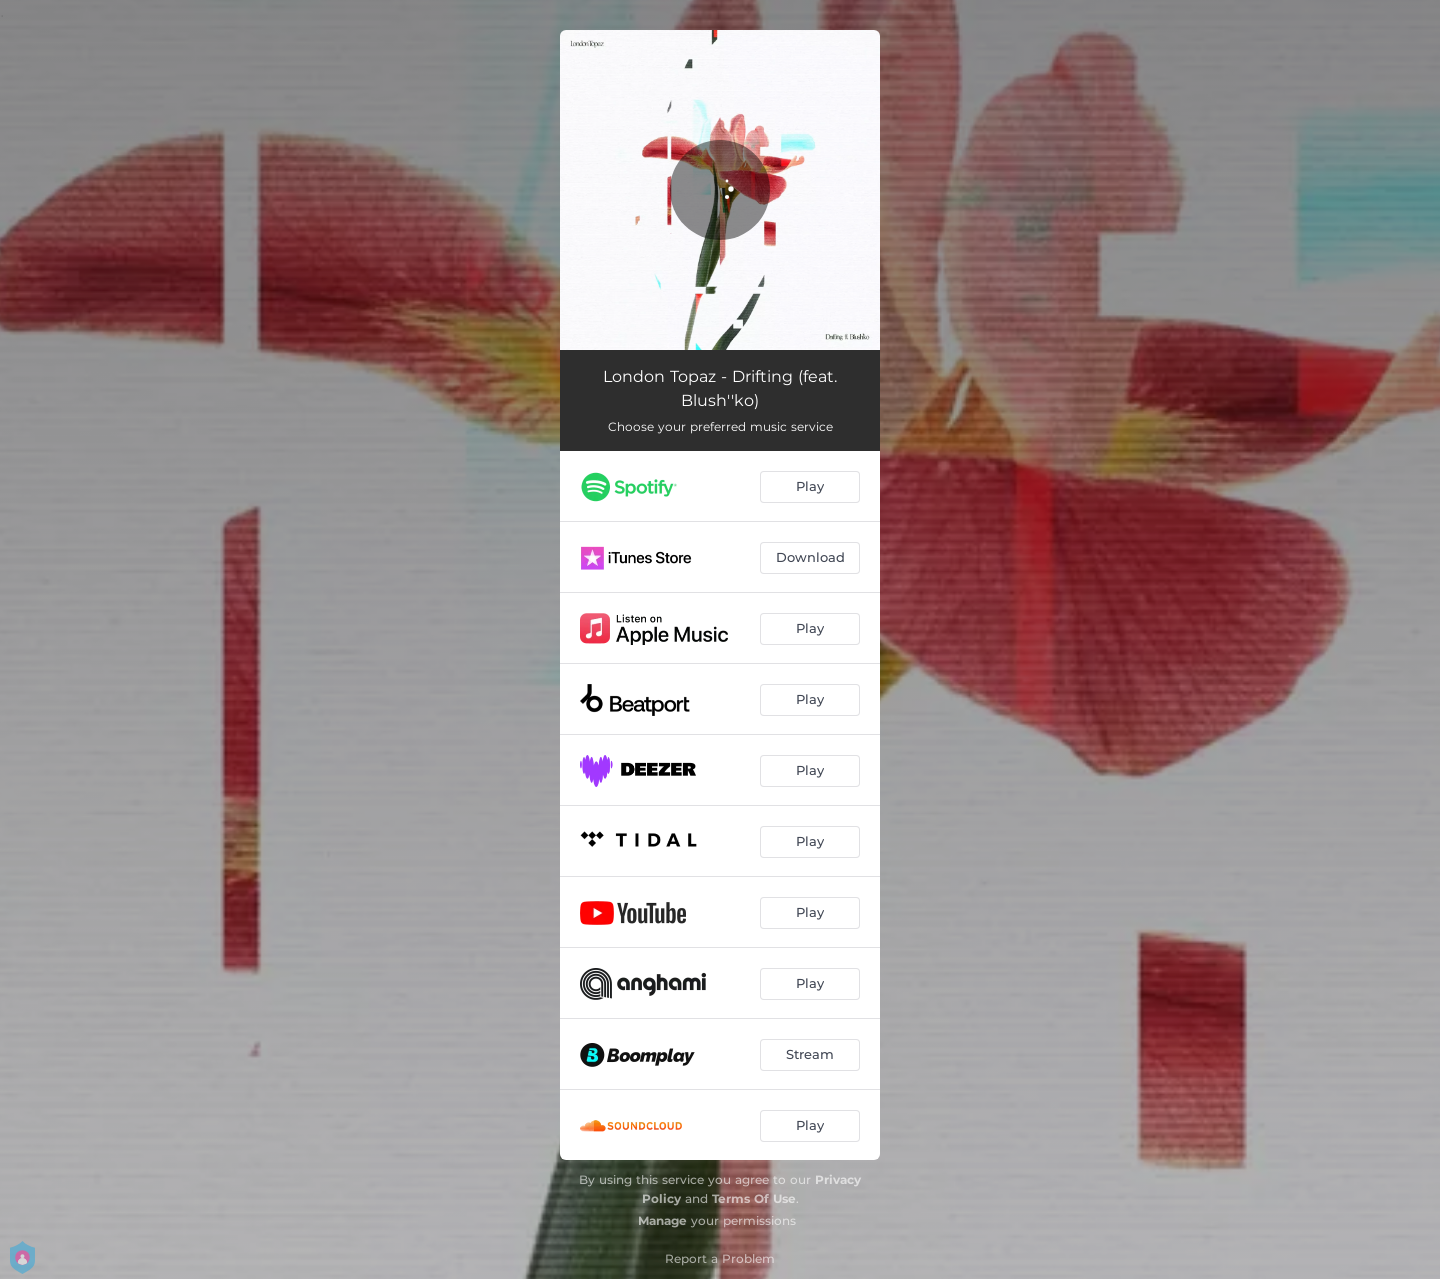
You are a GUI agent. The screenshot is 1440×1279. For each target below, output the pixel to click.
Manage (662, 1220)
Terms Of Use (754, 1198)
